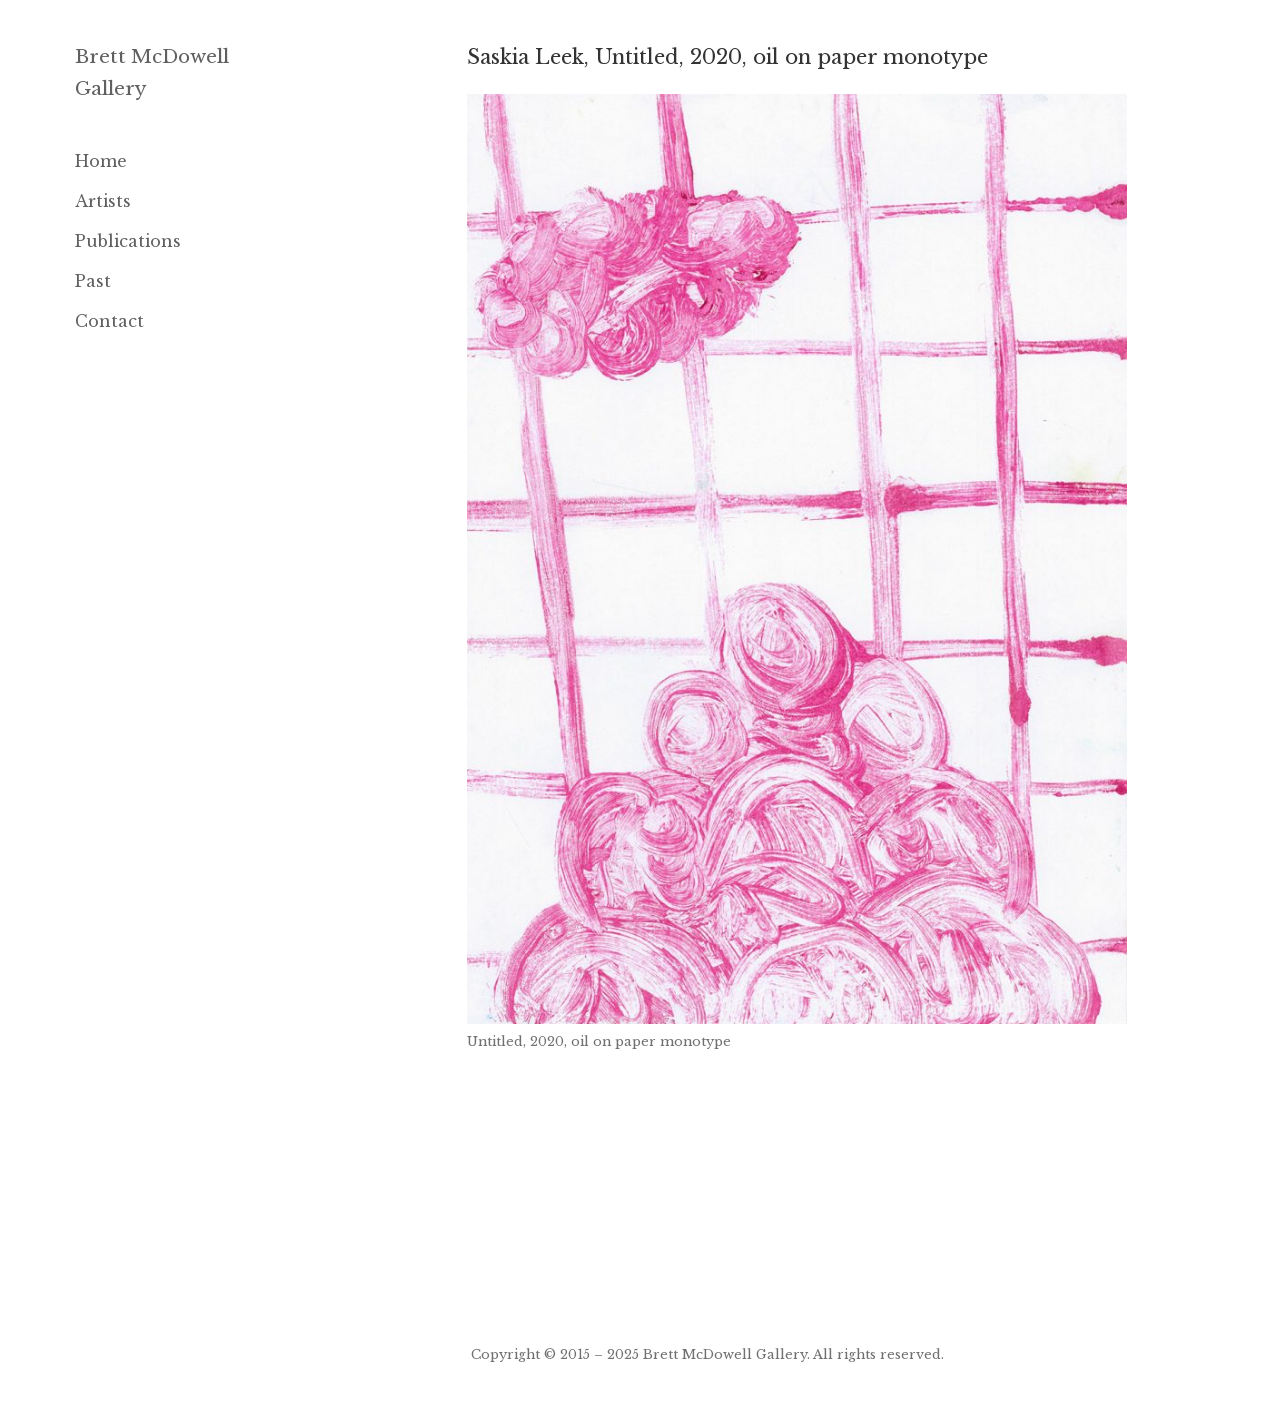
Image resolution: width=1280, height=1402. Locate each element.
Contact (109, 321)
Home (101, 161)
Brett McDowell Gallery (725, 1354)
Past (93, 281)
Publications (128, 241)
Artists (103, 201)
